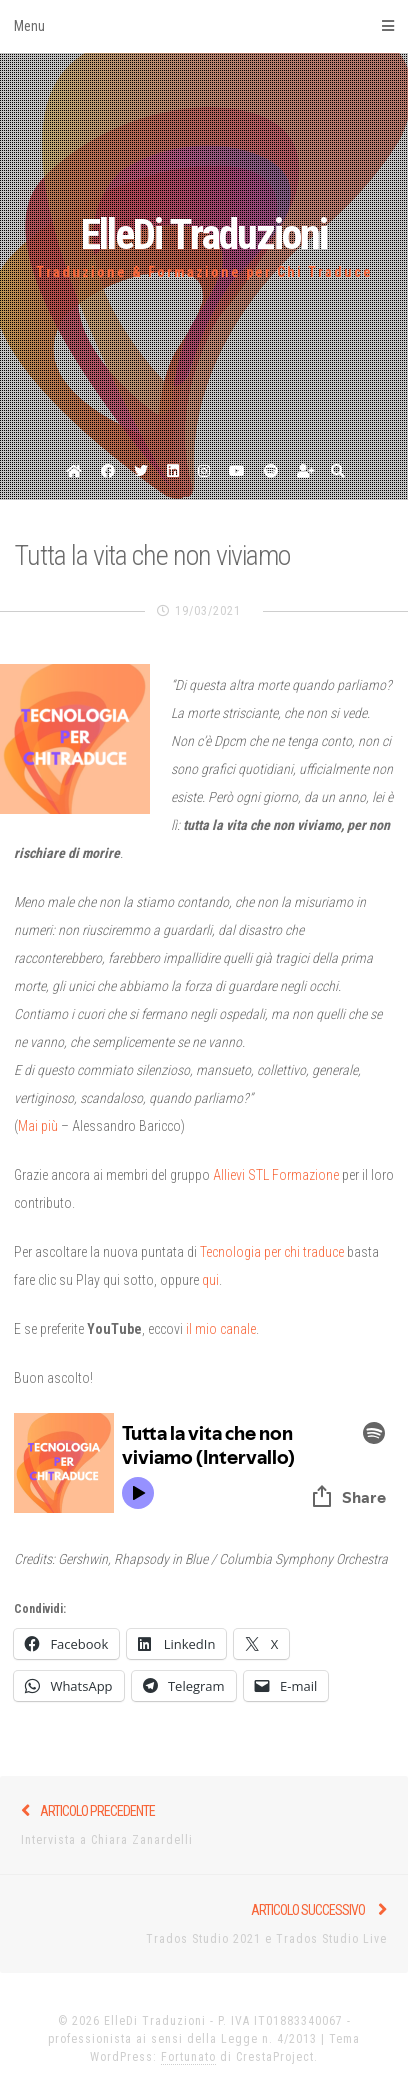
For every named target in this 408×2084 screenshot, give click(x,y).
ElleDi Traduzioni (204, 234)
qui (210, 1280)
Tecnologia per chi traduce (272, 1252)
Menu (204, 26)
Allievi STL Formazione (276, 1175)
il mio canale (221, 1329)
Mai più (38, 1126)
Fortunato (188, 2057)
